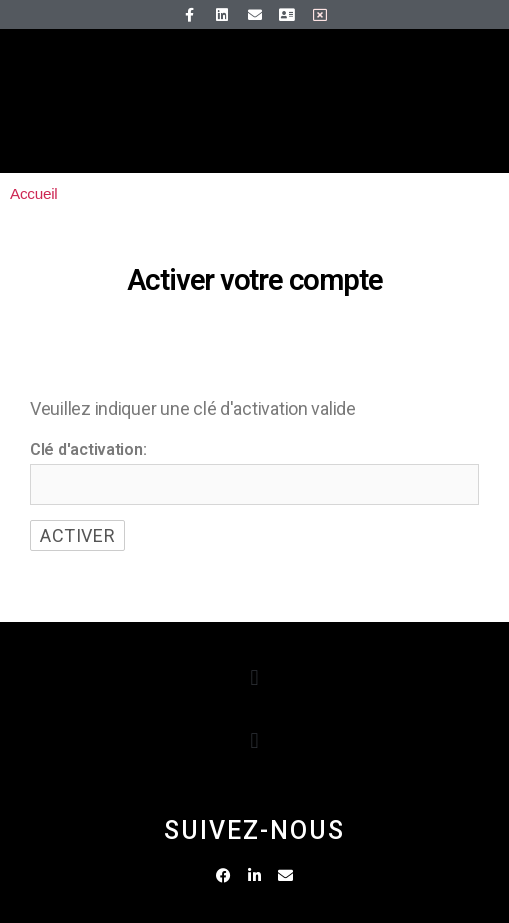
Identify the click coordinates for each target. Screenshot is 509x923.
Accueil (33, 193)
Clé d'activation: (88, 449)
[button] (254, 678)
